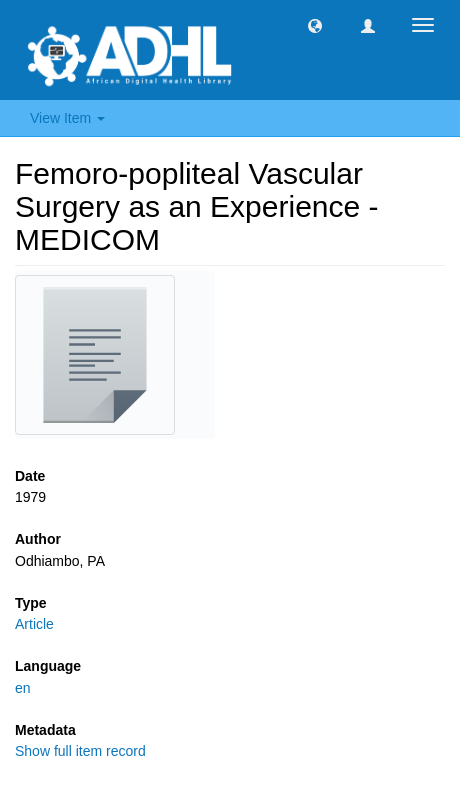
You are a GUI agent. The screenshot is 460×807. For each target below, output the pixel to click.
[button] (315, 25)
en (23, 688)
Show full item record (80, 751)
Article (34, 624)
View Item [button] (67, 118)
